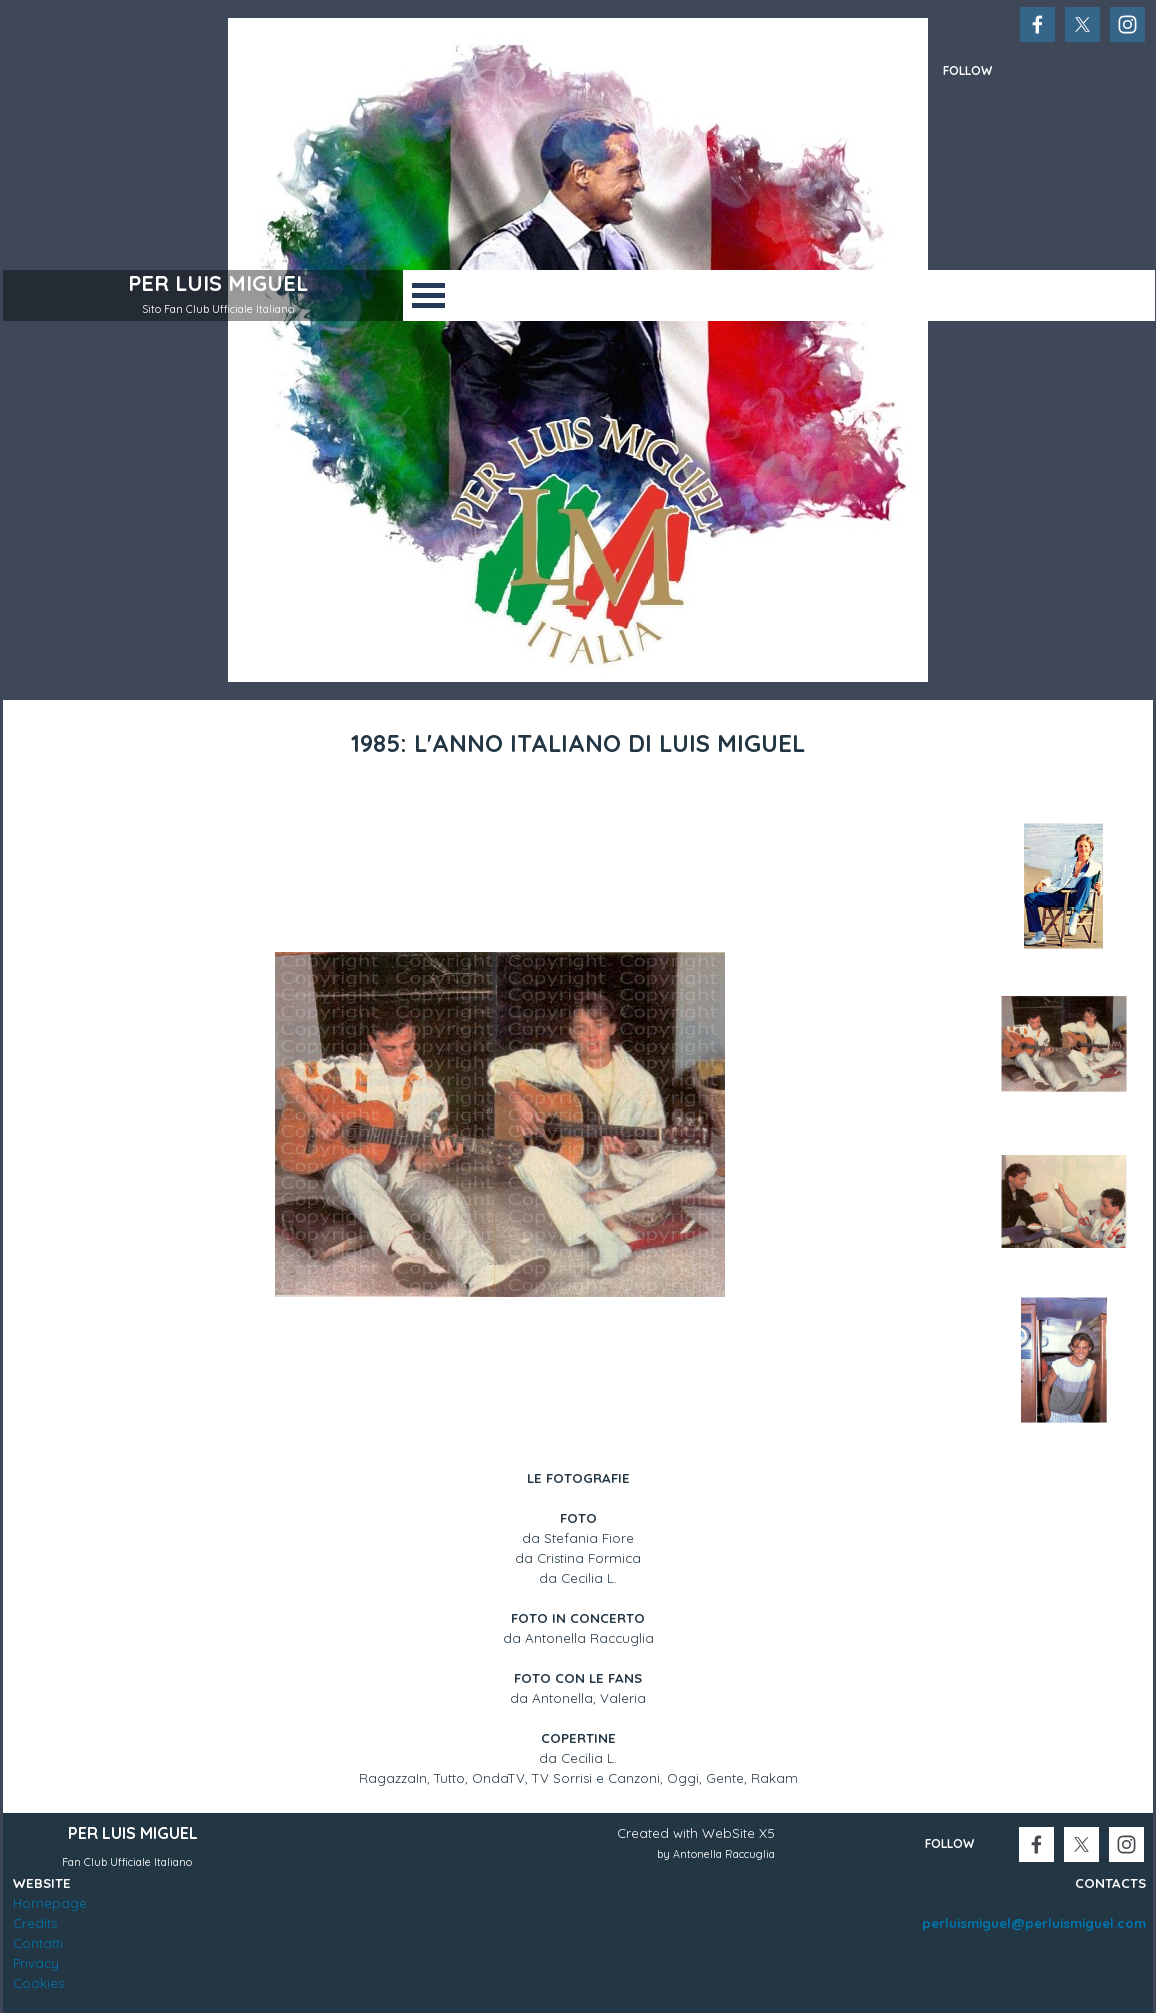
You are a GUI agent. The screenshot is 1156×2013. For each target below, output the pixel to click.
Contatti (38, 1943)
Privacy (36, 1963)
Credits (35, 1923)
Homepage (50, 1903)
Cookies (38, 1983)
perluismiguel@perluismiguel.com (1034, 1923)
